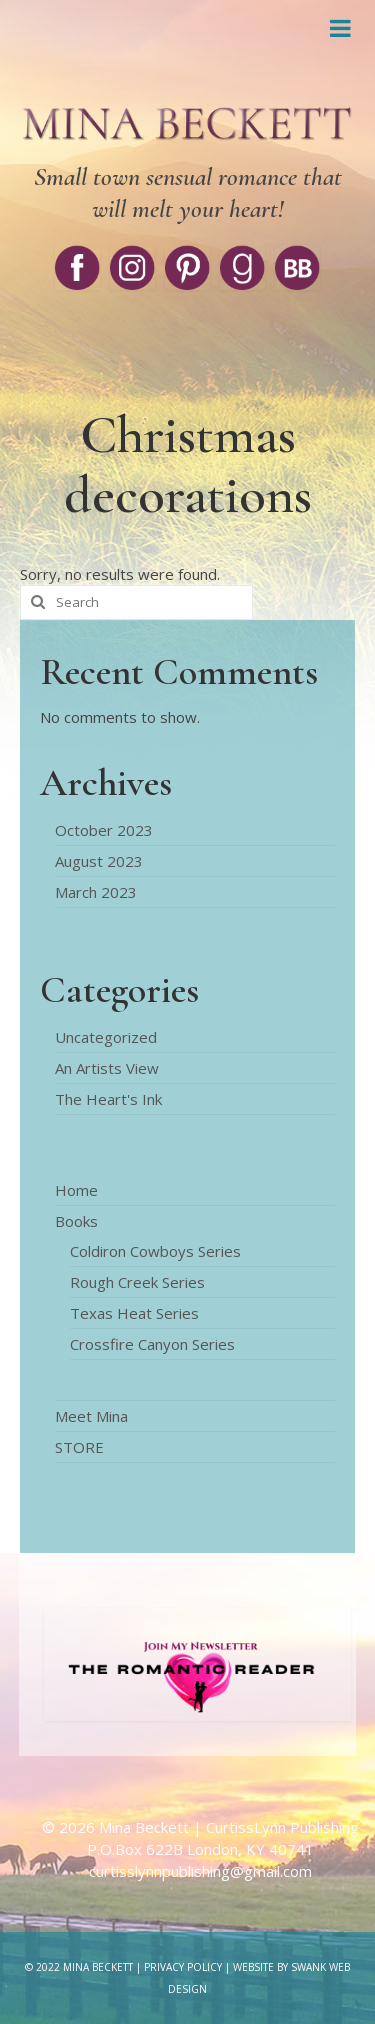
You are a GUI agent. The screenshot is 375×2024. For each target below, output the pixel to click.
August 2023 (99, 861)
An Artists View (107, 1068)
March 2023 (96, 892)
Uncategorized (106, 1037)
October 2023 (104, 830)
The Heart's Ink (108, 1099)
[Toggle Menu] (340, 28)
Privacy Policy (183, 1967)
